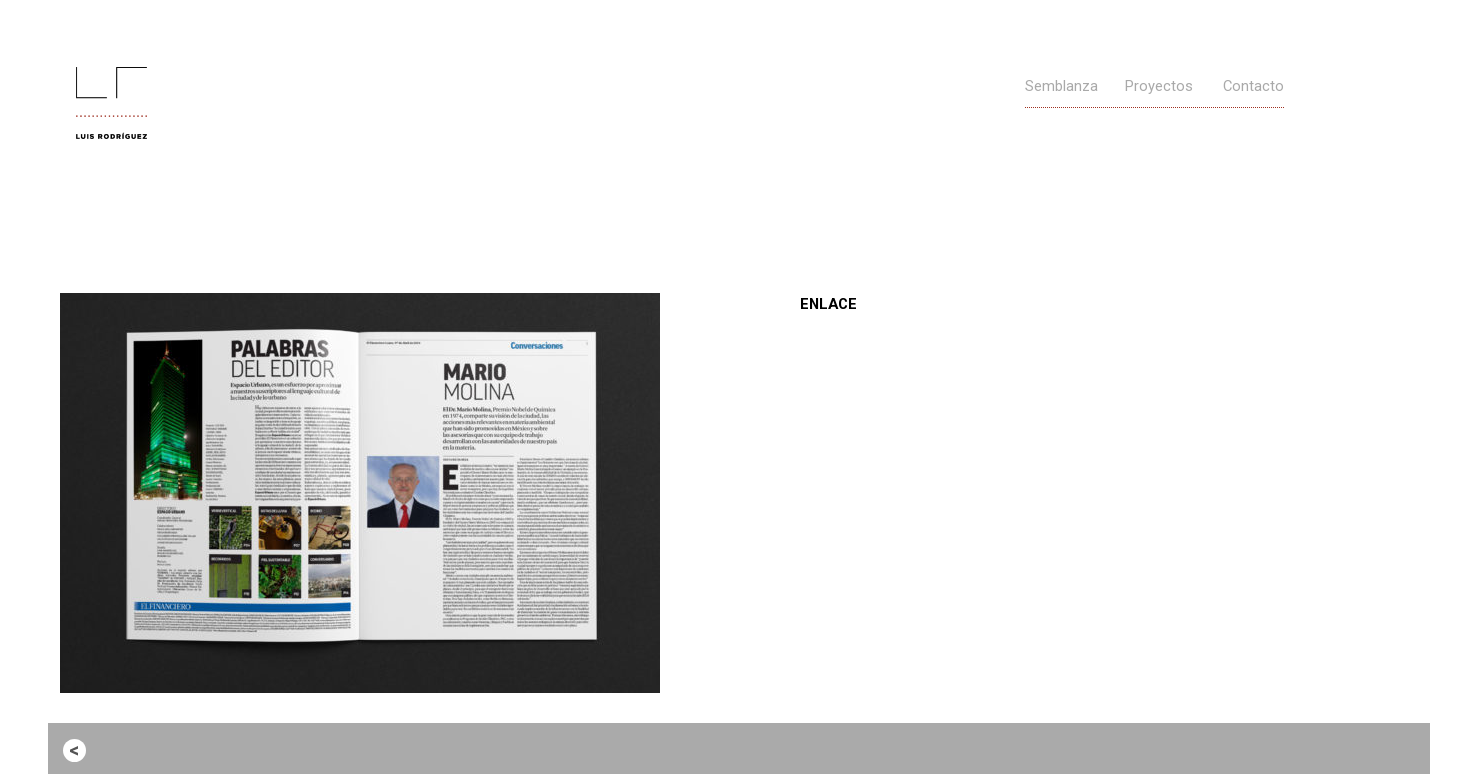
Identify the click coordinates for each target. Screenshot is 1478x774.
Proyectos (1159, 86)
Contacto (1253, 86)
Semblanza (1061, 86)
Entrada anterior (150, 749)
